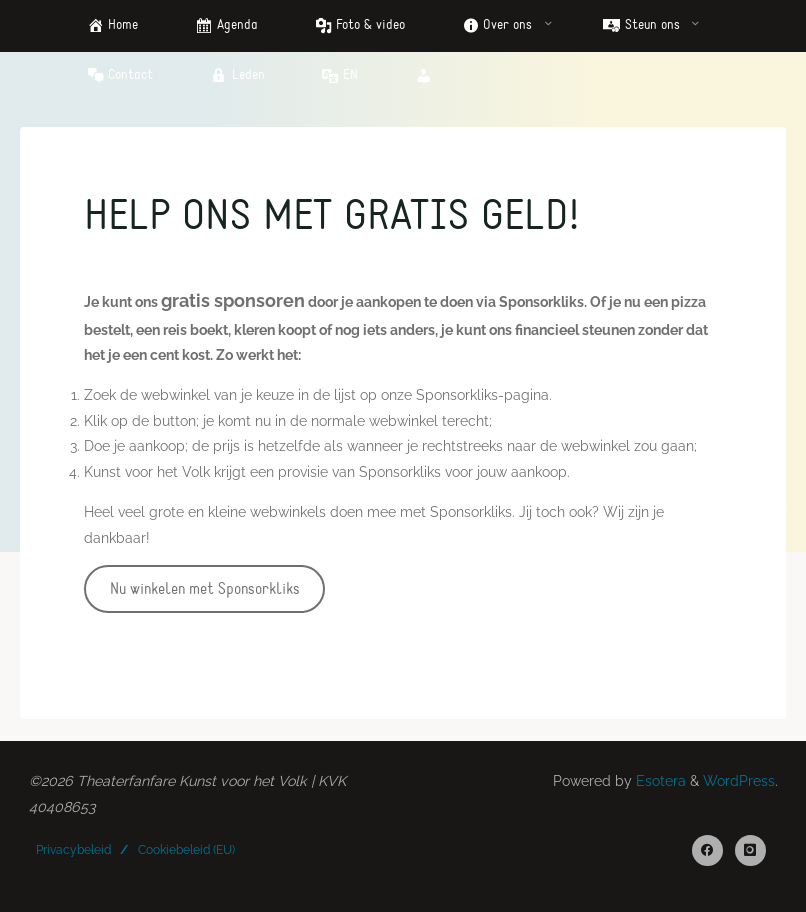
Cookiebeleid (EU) (186, 850)
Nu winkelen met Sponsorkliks (204, 589)
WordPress (739, 781)
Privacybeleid (73, 850)
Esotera (659, 781)
